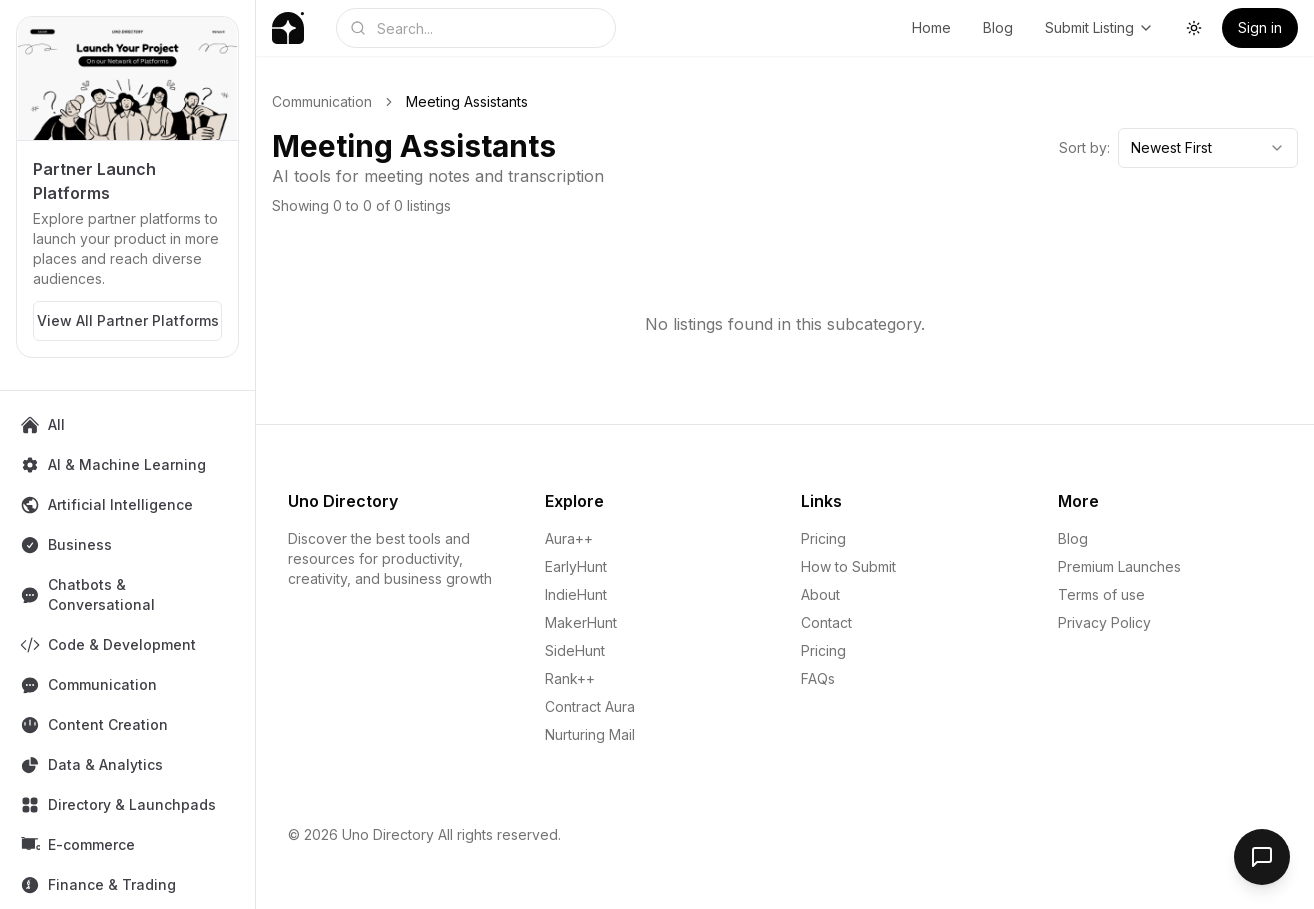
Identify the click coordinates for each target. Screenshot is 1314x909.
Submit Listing (1099, 27)
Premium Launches (1119, 566)
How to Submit (848, 566)
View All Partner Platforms (128, 320)
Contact (826, 622)
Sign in (1260, 27)
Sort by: (1084, 147)
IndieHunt (576, 594)
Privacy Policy (1104, 622)
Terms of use (1101, 594)
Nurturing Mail (590, 734)
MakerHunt (581, 622)
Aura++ (569, 538)
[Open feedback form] (1262, 857)
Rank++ (570, 678)
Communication (322, 101)
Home (931, 27)
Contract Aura (590, 706)
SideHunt (575, 650)
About (820, 594)
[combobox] (1208, 148)
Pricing (823, 538)
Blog (998, 27)
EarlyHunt (576, 566)
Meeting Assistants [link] (467, 101)
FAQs (818, 678)
